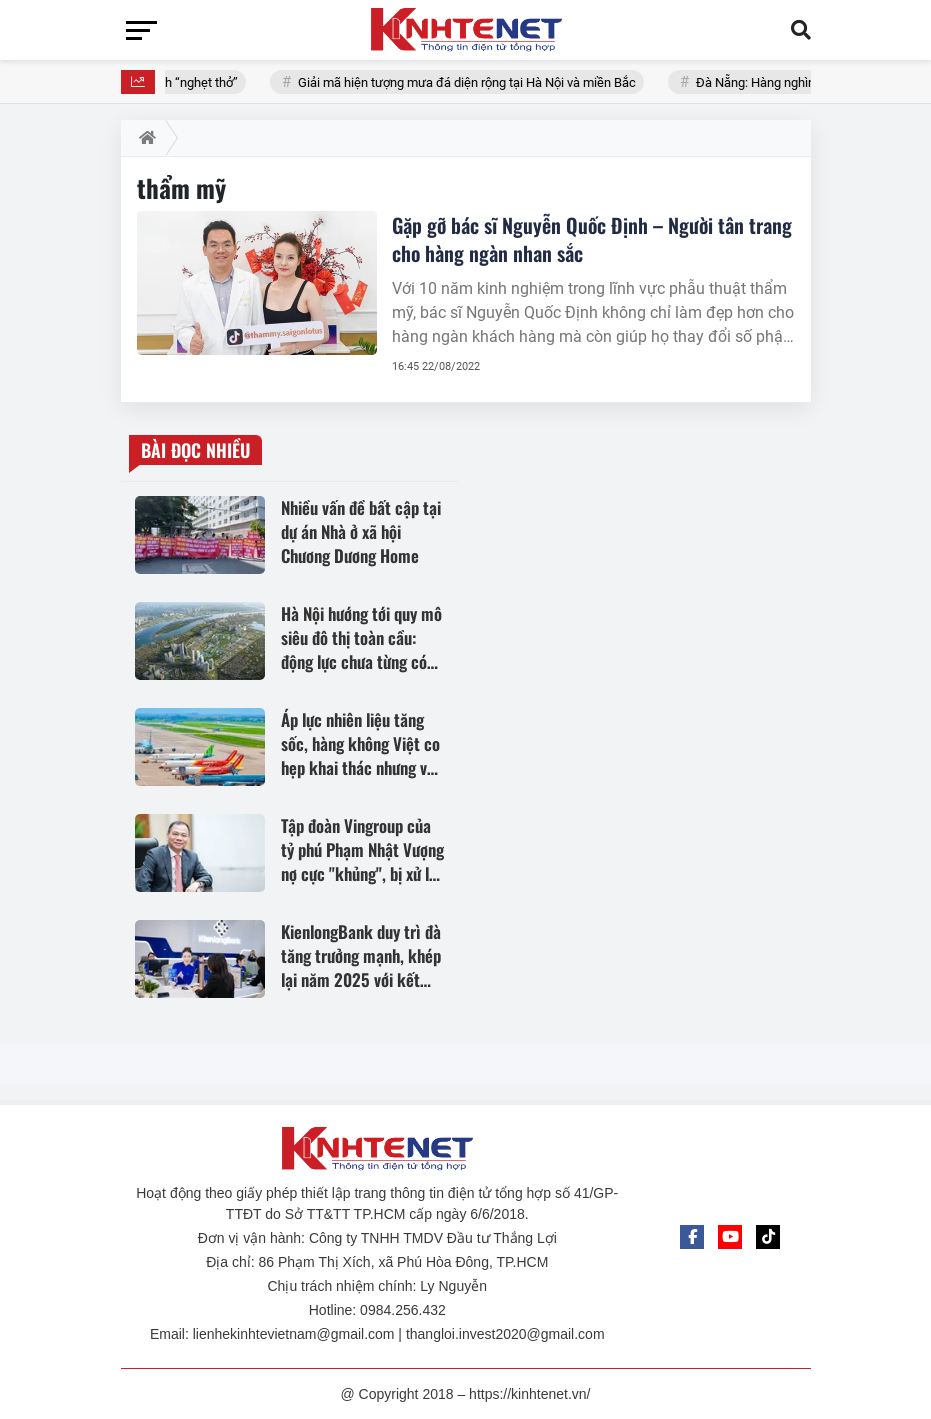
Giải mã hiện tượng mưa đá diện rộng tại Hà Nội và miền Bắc (476, 82)
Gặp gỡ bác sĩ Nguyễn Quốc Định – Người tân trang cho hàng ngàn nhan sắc (592, 239)
